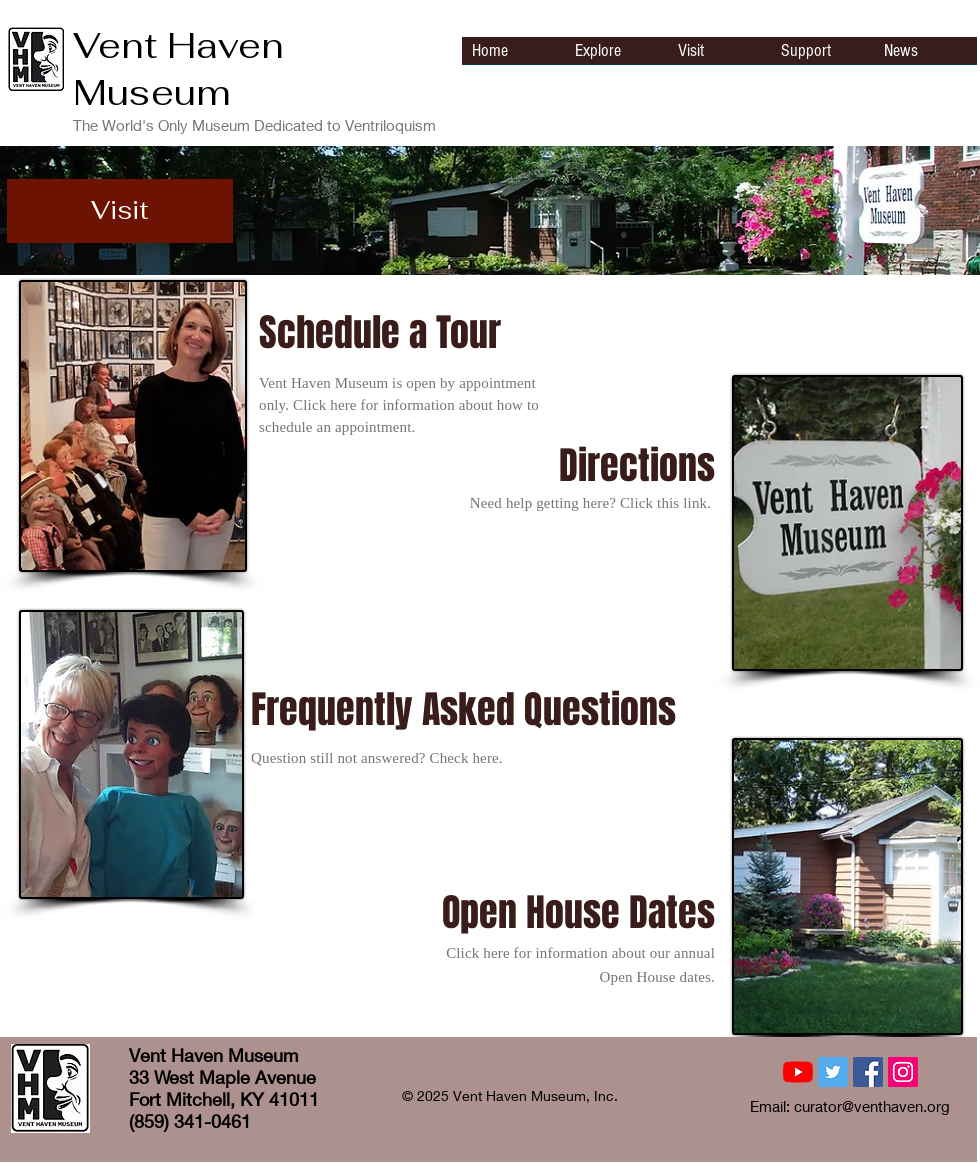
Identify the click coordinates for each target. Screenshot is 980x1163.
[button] (120, 211)
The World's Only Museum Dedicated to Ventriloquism (254, 125)
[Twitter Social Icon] (833, 1072)
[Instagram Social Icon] (903, 1072)
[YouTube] (798, 1072)
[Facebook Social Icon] (868, 1072)
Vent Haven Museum (178, 69)
